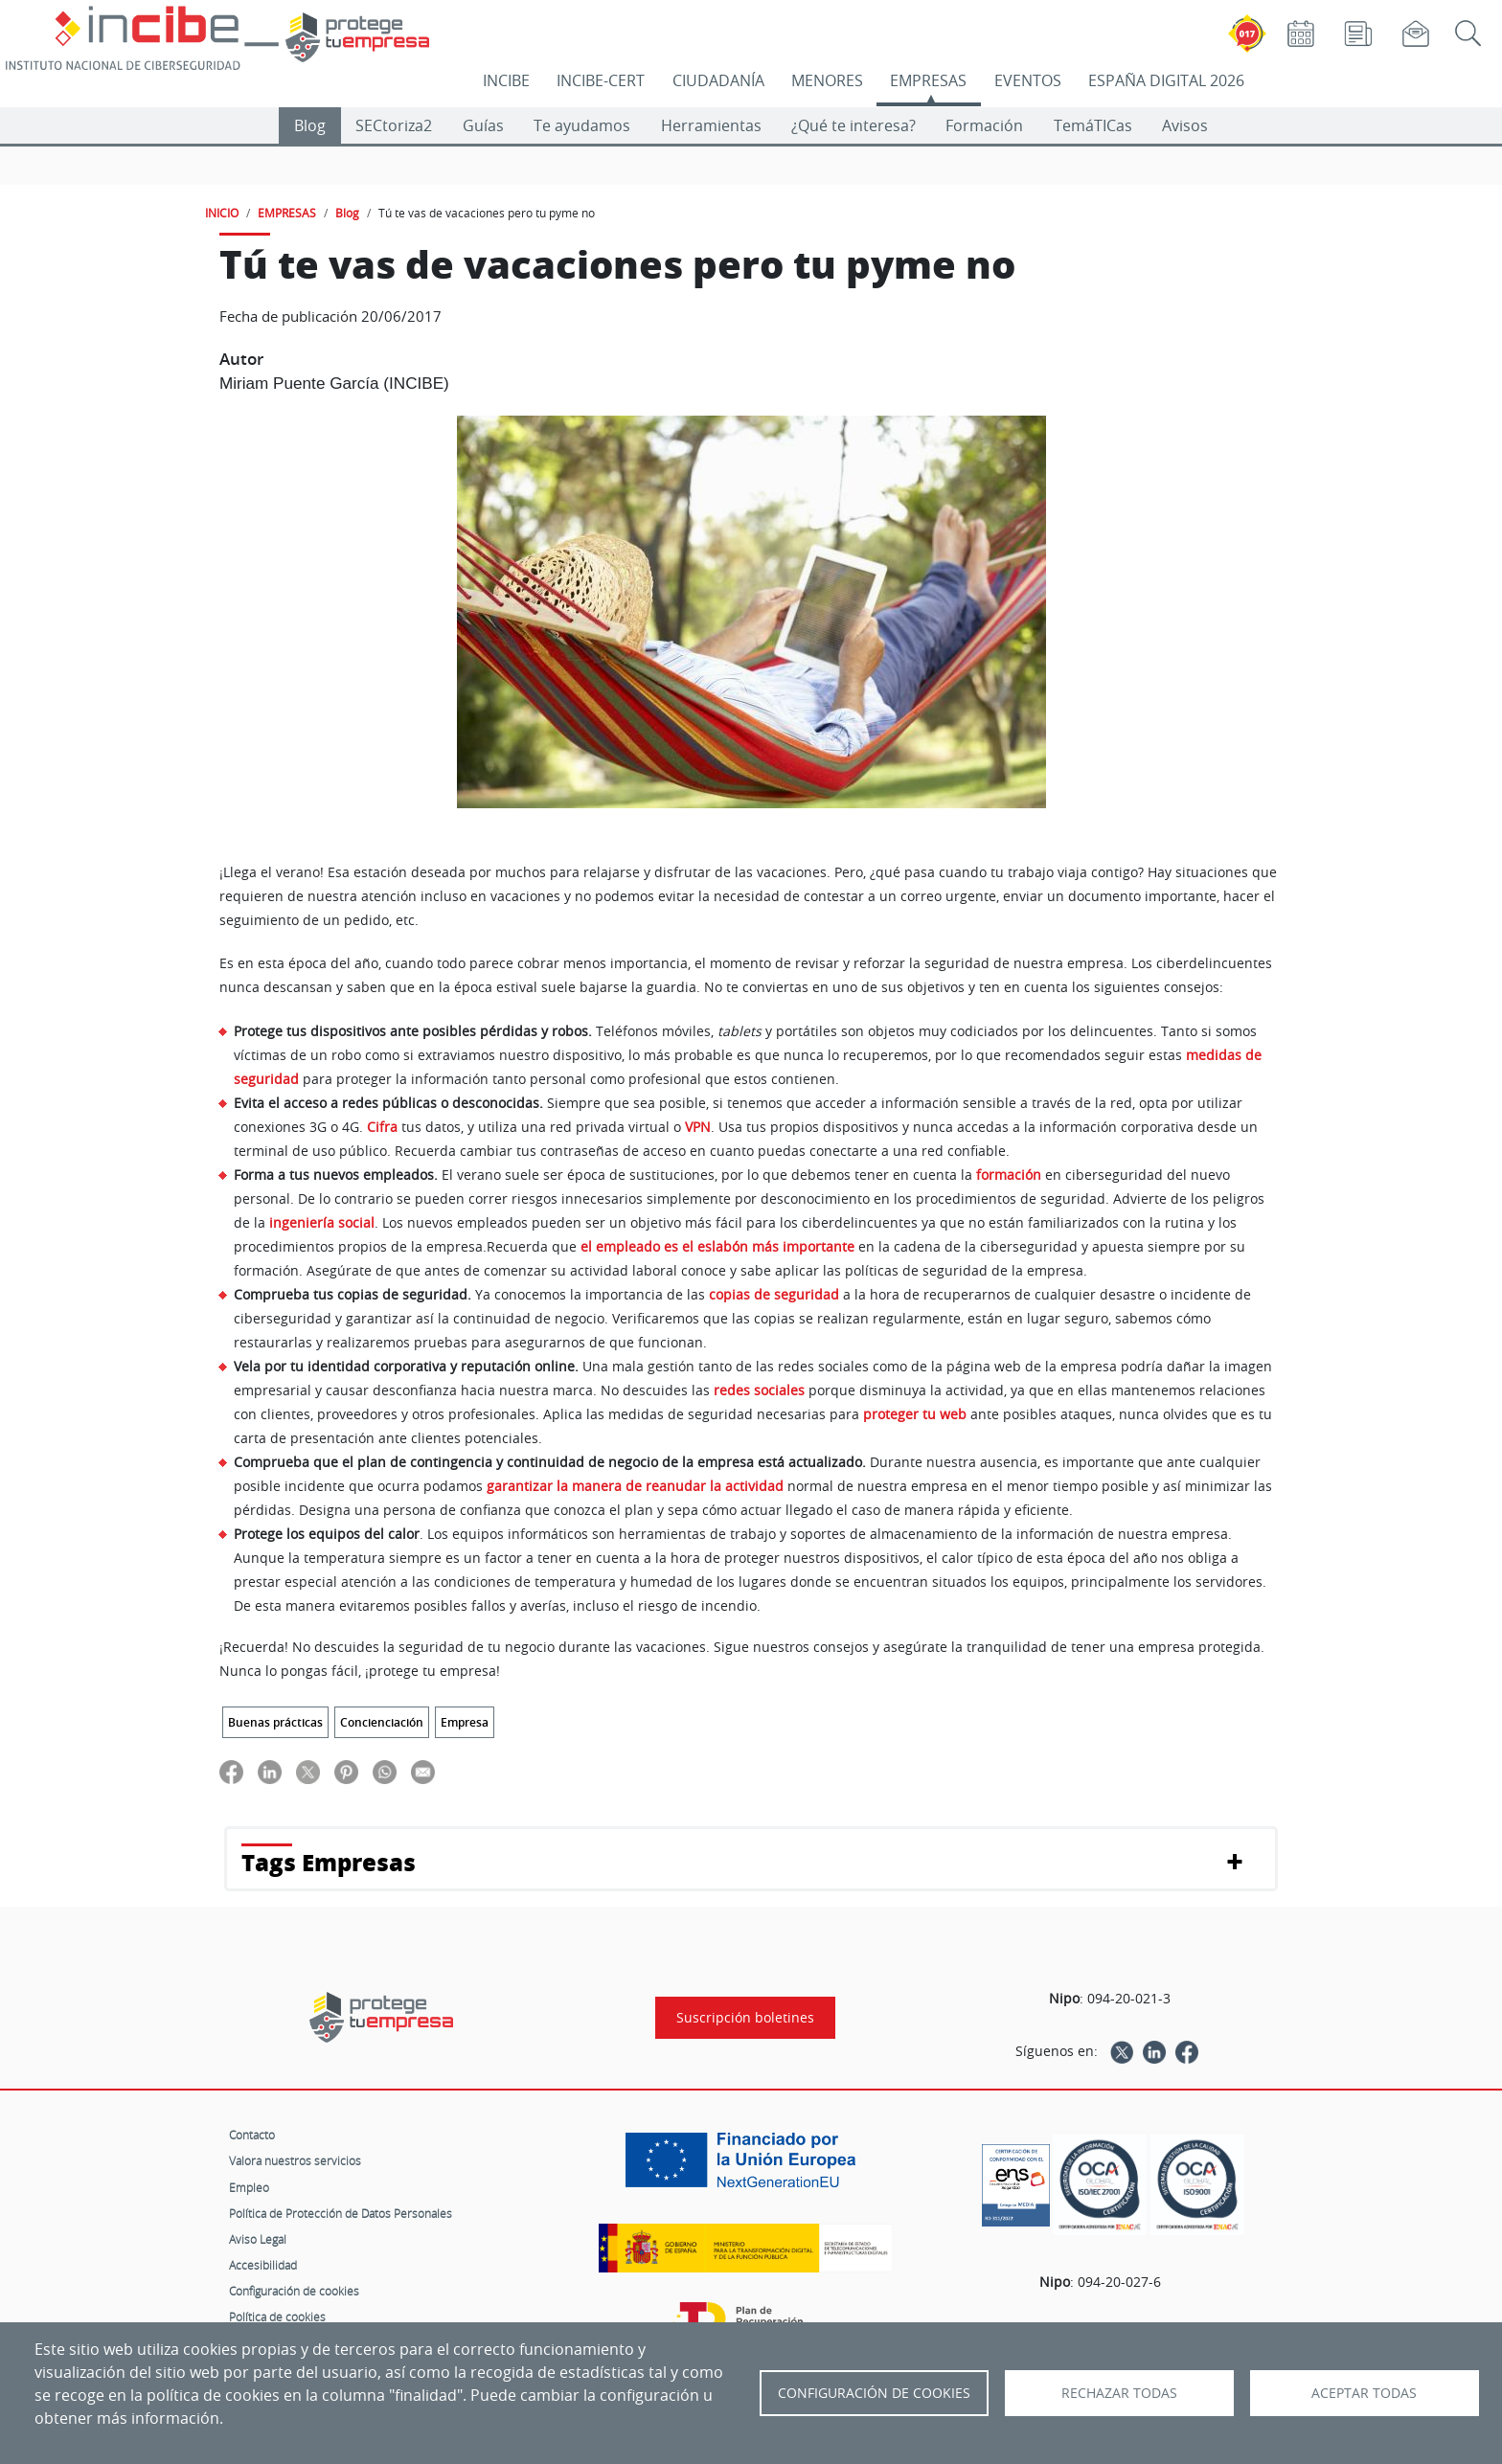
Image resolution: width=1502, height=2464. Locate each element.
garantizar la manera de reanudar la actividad (635, 1486)
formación (1008, 1174)
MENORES (827, 80)
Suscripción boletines (745, 2017)
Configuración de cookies (294, 2290)
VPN (698, 1127)
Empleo (249, 2187)
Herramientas (711, 125)
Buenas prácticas (275, 1722)
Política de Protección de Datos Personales (340, 2213)
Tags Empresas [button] (328, 1862)
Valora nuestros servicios (295, 2160)
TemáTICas (1093, 125)
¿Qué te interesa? (853, 125)
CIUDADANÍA (718, 80)
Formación (984, 125)
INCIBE (506, 80)
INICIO (222, 212)
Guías (483, 125)
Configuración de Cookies (874, 2393)
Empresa (465, 1722)
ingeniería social (322, 1222)
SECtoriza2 (393, 125)
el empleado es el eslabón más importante (717, 1246)
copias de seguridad (774, 1294)
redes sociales (759, 1390)
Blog (310, 125)
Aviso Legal (257, 2239)
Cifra (382, 1127)
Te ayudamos (582, 125)
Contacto (252, 2134)
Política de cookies (277, 2316)
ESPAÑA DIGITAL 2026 (1166, 80)
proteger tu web (915, 1414)
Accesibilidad (263, 2264)
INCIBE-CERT (601, 80)
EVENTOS (1027, 80)
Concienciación (381, 1722)
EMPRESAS (928, 80)
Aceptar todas (1364, 2393)
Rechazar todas (1119, 2393)
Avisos (1185, 125)
